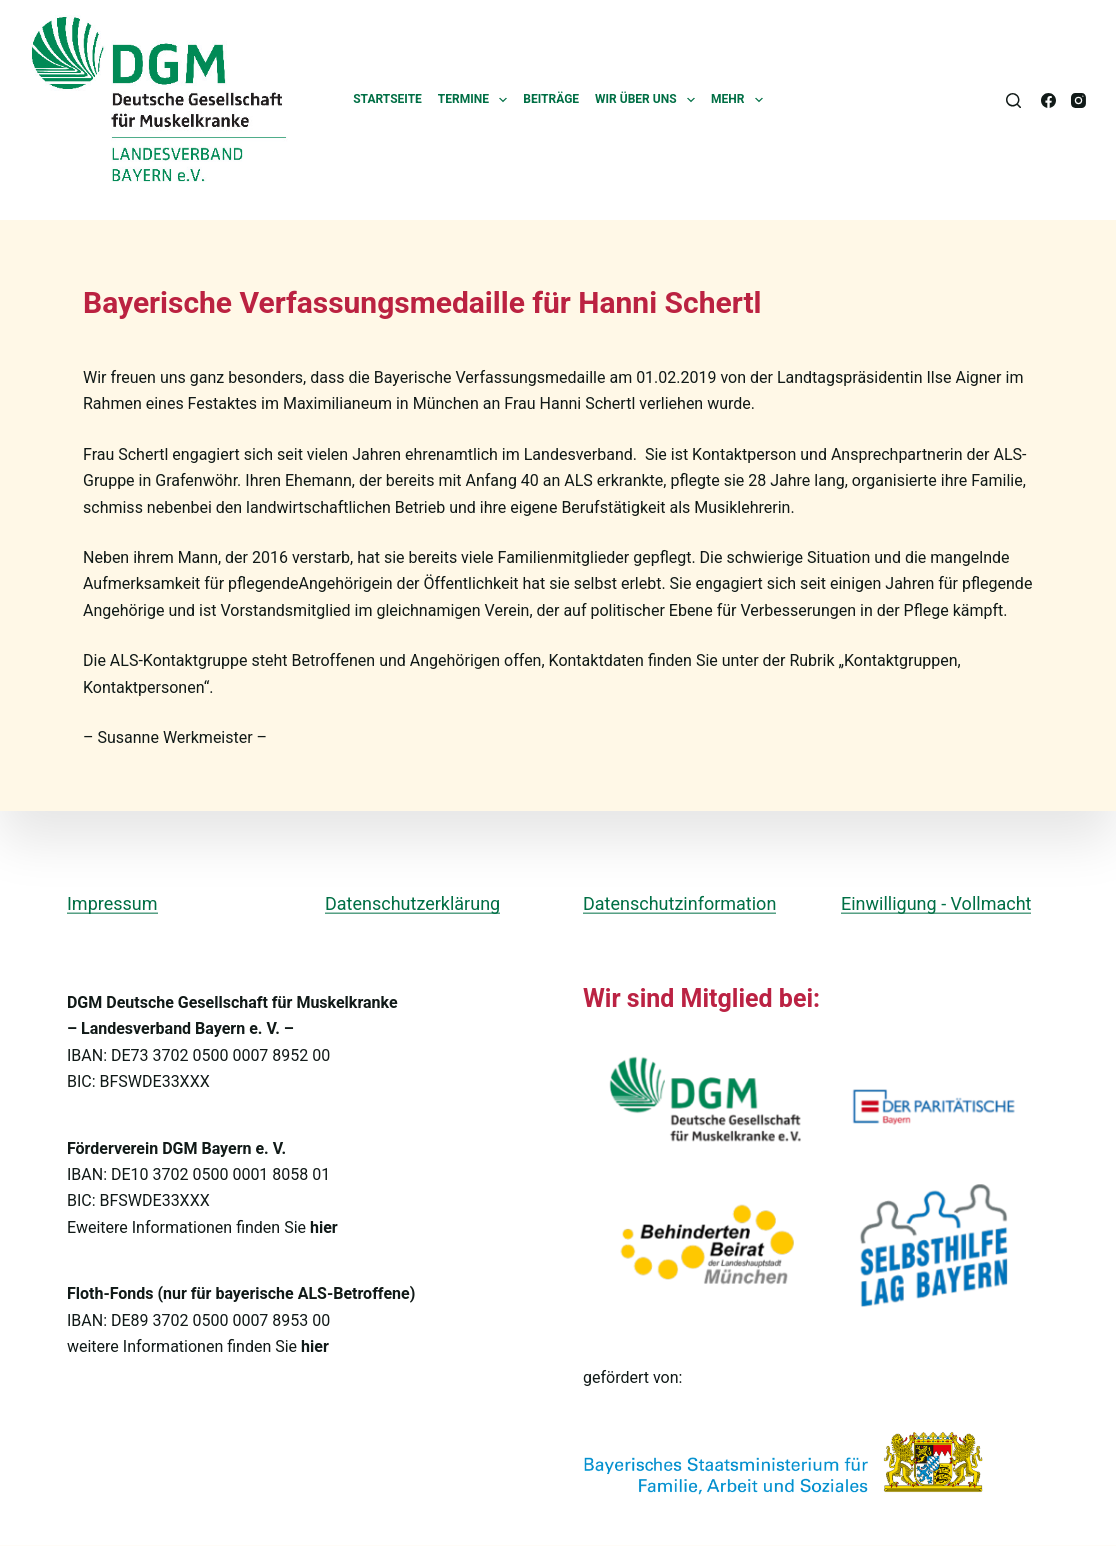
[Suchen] (1013, 100)
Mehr (741, 100)
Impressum (112, 902)
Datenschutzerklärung (412, 902)
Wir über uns (649, 100)
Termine (477, 100)
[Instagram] (1078, 100)
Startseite (387, 99)
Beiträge (551, 99)
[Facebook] (1048, 100)
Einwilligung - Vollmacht (936, 902)
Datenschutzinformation (679, 902)
